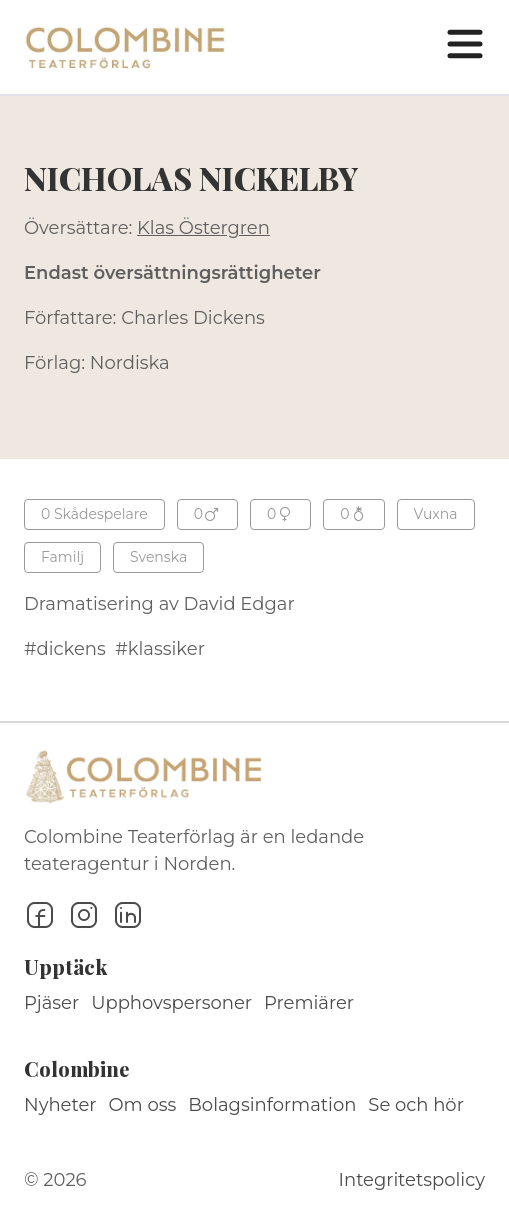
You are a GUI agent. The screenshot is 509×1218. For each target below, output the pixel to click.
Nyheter (60, 1105)
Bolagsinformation (272, 1105)
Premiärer (309, 1003)
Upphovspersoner (171, 1003)
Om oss (143, 1105)
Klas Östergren (203, 228)
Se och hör (416, 1105)
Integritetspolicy (412, 1180)
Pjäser (51, 1003)
